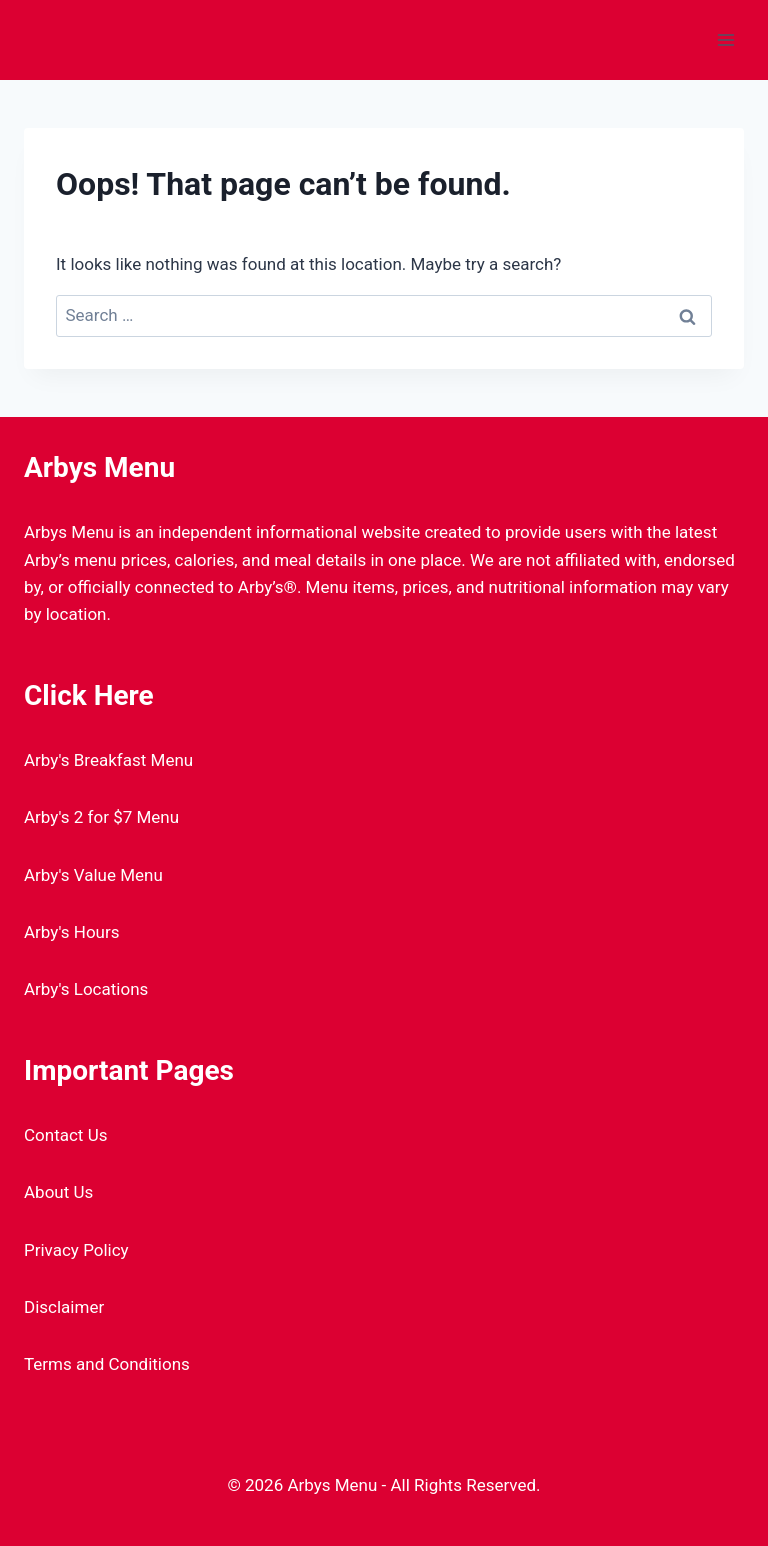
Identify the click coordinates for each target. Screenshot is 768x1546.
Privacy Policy (76, 1250)
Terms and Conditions (107, 1364)
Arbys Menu (99, 467)
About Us (58, 1192)
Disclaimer (64, 1307)
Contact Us (65, 1135)
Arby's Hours (72, 932)
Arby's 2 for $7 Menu (101, 817)
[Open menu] (725, 39)
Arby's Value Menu (93, 875)
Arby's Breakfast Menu (108, 760)
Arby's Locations (86, 989)
